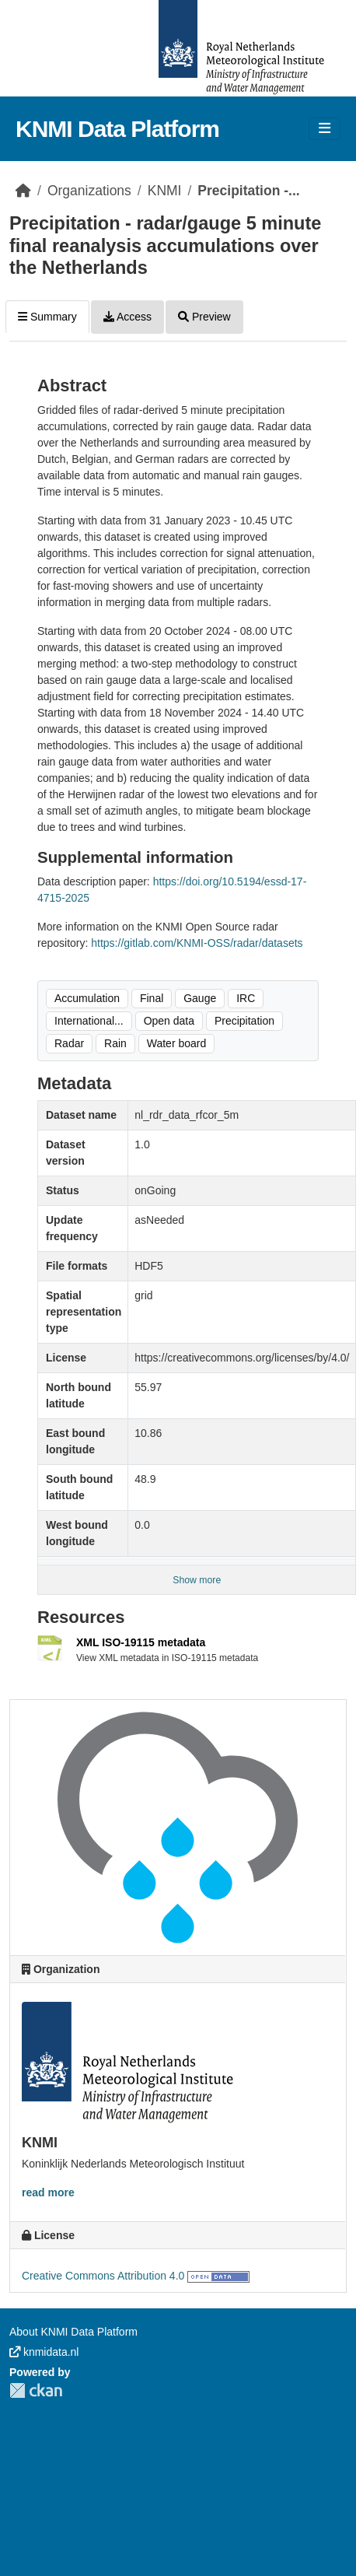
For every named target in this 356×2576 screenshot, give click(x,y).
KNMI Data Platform (117, 129)
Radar (69, 1043)
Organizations (89, 190)
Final (151, 998)
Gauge (199, 998)
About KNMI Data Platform (73, 2331)
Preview (204, 316)
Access (127, 316)
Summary (47, 316)
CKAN (35, 2390)
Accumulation (87, 998)
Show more (197, 1580)
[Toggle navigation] (324, 128)
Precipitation (244, 1021)
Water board (177, 1043)
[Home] (23, 190)
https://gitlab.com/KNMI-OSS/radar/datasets (196, 943)
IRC (245, 998)
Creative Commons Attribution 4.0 (103, 2275)
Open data (169, 1021)
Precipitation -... (248, 190)
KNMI (165, 190)
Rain (115, 1043)
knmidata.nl (44, 2352)
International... (89, 1021)
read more (48, 2192)
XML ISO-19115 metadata (140, 1642)
